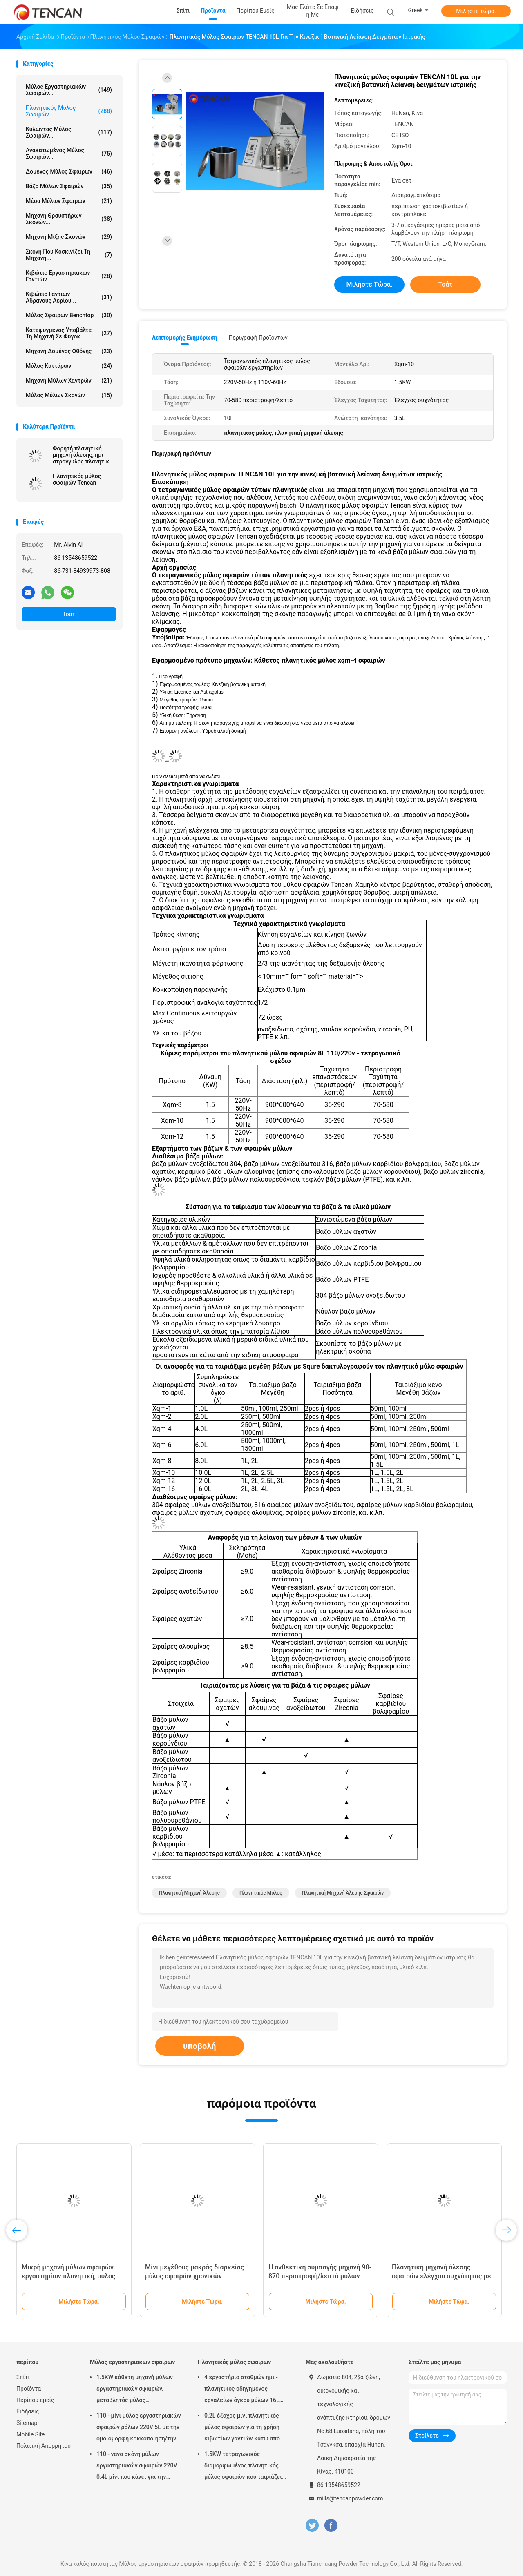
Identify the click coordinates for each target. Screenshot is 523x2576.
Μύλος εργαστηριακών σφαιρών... (69, 89)
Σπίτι (23, 2377)
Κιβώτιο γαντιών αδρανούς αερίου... (69, 297)
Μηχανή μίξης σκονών (69, 237)
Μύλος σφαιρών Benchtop (69, 315)
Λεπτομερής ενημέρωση (184, 337)
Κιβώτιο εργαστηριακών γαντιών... (69, 276)
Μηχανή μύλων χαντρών (69, 380)
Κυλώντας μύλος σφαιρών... (69, 132)
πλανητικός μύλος (260, 1893)
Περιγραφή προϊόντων (258, 337)
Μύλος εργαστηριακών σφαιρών (132, 2362)
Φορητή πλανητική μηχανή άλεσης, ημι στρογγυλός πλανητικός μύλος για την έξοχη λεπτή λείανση (84, 455)
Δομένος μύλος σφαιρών (69, 171)
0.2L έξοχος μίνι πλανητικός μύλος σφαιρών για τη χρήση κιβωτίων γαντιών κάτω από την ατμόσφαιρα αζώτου (242, 2428)
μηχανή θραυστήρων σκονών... (69, 218)
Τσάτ (69, 614)
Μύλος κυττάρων (69, 366)
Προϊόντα (28, 2388)
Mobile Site (30, 2434)
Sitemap (26, 2423)
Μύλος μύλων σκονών (69, 395)
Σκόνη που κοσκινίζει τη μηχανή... (69, 254)
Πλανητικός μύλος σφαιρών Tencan (77, 479)
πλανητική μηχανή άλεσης (189, 1893)
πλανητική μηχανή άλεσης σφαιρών (343, 1893)
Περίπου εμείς (35, 2400)
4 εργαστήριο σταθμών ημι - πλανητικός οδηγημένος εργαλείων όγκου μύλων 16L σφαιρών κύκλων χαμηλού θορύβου (241, 2390)
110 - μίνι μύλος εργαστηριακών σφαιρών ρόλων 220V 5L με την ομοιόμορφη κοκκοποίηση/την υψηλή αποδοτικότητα (138, 2428)
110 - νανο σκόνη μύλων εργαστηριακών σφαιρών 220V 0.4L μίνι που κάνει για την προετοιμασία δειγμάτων (136, 2466)
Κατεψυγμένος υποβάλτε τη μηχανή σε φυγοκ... (69, 333)
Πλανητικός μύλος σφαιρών (234, 2362)
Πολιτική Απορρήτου (43, 2445)
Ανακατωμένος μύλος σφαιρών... (69, 153)
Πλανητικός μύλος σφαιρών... (69, 111)
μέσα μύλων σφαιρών (69, 201)
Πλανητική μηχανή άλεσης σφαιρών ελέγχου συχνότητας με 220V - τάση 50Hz (441, 2276)
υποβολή (199, 2046)
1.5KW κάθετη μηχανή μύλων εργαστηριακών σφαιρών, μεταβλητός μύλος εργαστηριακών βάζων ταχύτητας (134, 2390)
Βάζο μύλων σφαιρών (69, 186)
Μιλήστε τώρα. (476, 11)
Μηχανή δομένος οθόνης (69, 351)
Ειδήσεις (27, 2411)
